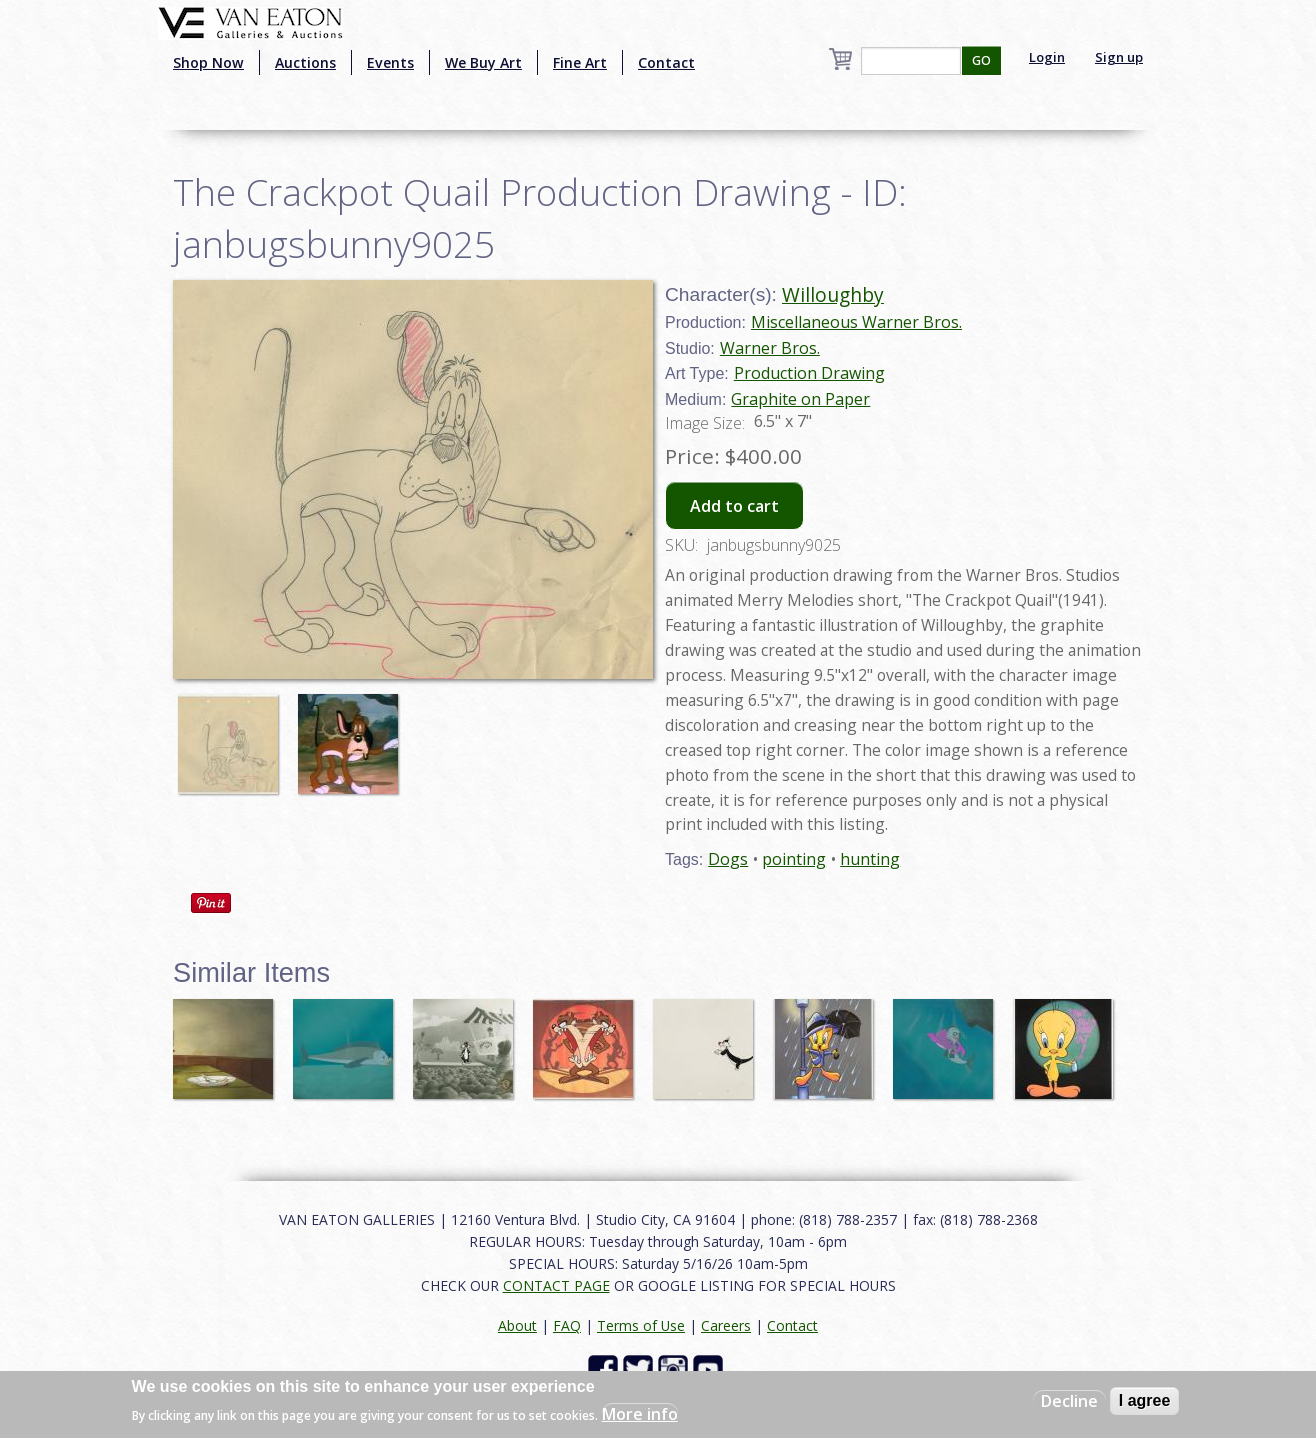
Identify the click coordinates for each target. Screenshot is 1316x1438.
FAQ (567, 1325)
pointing (794, 859)
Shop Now (208, 62)
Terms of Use (641, 1325)
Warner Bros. (770, 348)
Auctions (305, 62)
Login (1047, 57)
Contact (666, 62)
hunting (870, 859)
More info (640, 1414)
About (517, 1325)
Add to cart (734, 506)
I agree (1145, 1400)
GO (981, 60)
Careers (726, 1325)
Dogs (728, 859)
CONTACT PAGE (556, 1285)
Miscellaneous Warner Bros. (856, 322)
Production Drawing (809, 373)
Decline (1069, 1401)
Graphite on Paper (800, 399)
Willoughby (833, 294)
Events (390, 62)
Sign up (1119, 57)
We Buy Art (483, 62)
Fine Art (580, 62)
